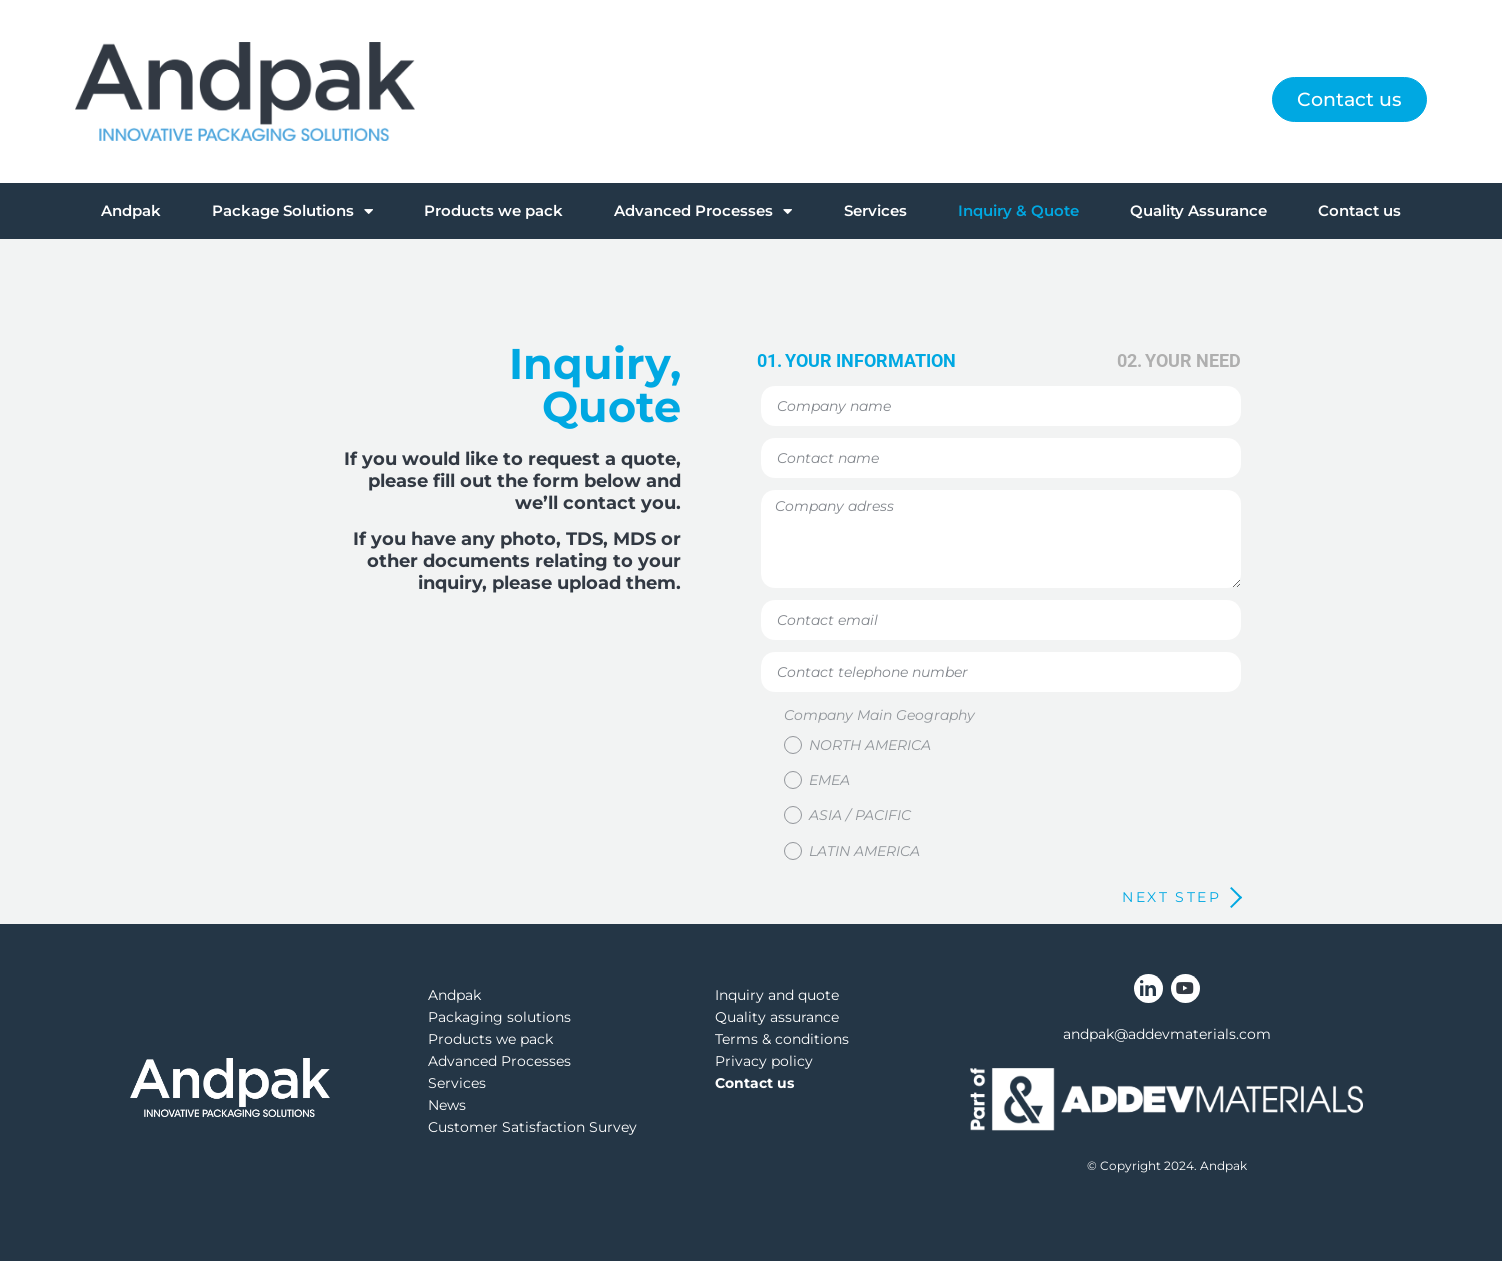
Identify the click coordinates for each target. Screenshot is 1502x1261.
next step (1171, 897)
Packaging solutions (499, 1017)
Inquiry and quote (777, 995)
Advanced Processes (703, 211)
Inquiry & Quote (1018, 210)
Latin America (864, 850)
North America (870, 745)
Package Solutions (292, 211)
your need (1193, 361)
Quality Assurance (1198, 210)
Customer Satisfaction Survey (532, 1127)
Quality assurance (777, 1017)
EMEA (829, 780)
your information (870, 361)
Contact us (1359, 210)
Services (875, 210)
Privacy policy (764, 1061)
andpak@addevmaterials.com (1167, 1034)
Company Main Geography (879, 715)
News (447, 1105)
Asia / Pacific (860, 815)
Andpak (131, 210)
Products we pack (493, 210)
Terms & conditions (782, 1039)
